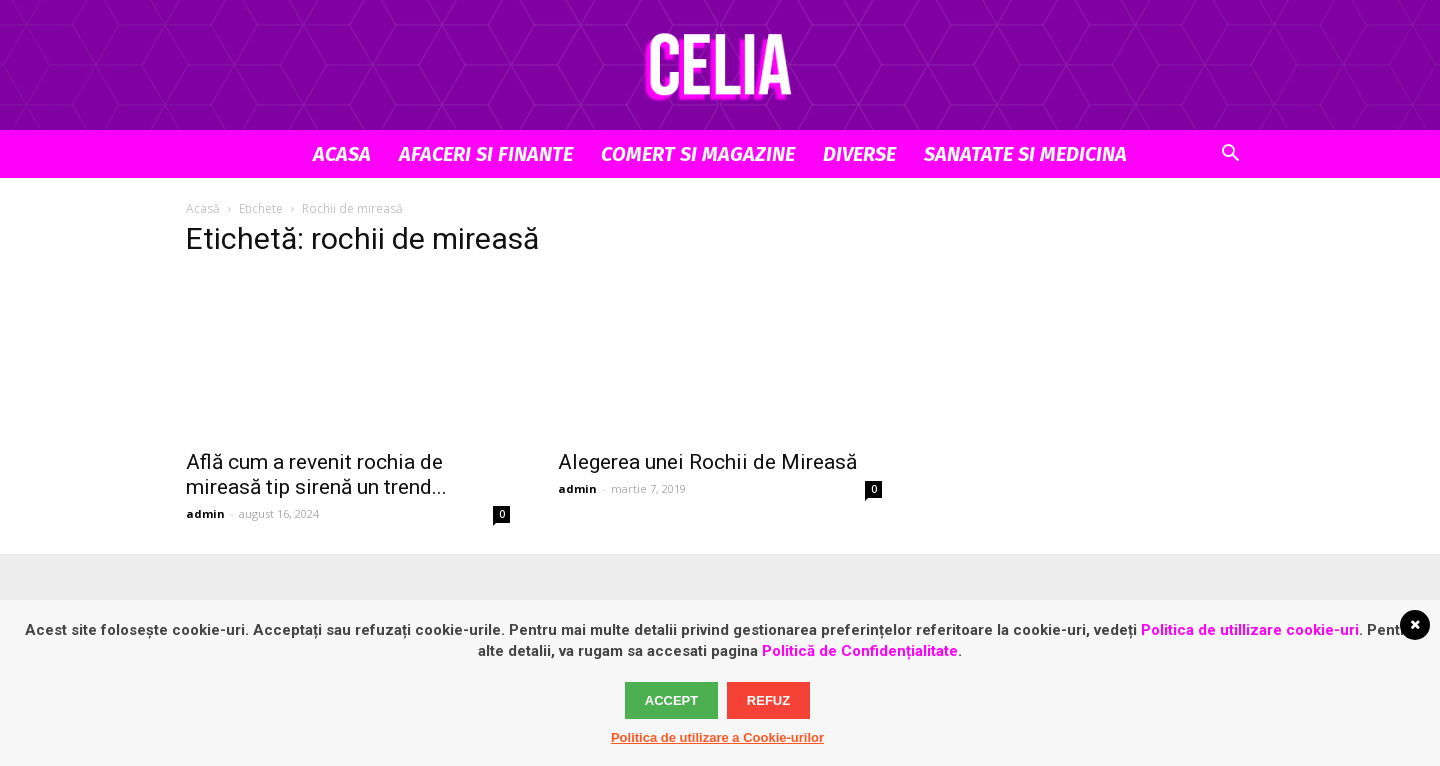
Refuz (768, 700)
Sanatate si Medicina (1025, 154)
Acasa (342, 154)
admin (205, 513)
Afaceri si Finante (486, 154)
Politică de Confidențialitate (860, 651)
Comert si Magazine (698, 154)
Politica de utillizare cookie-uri (1250, 630)
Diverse (859, 154)
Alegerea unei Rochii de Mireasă (707, 462)
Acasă (203, 208)
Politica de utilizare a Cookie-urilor (717, 737)
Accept (671, 700)
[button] (1230, 155)
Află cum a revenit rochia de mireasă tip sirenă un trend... (316, 474)
